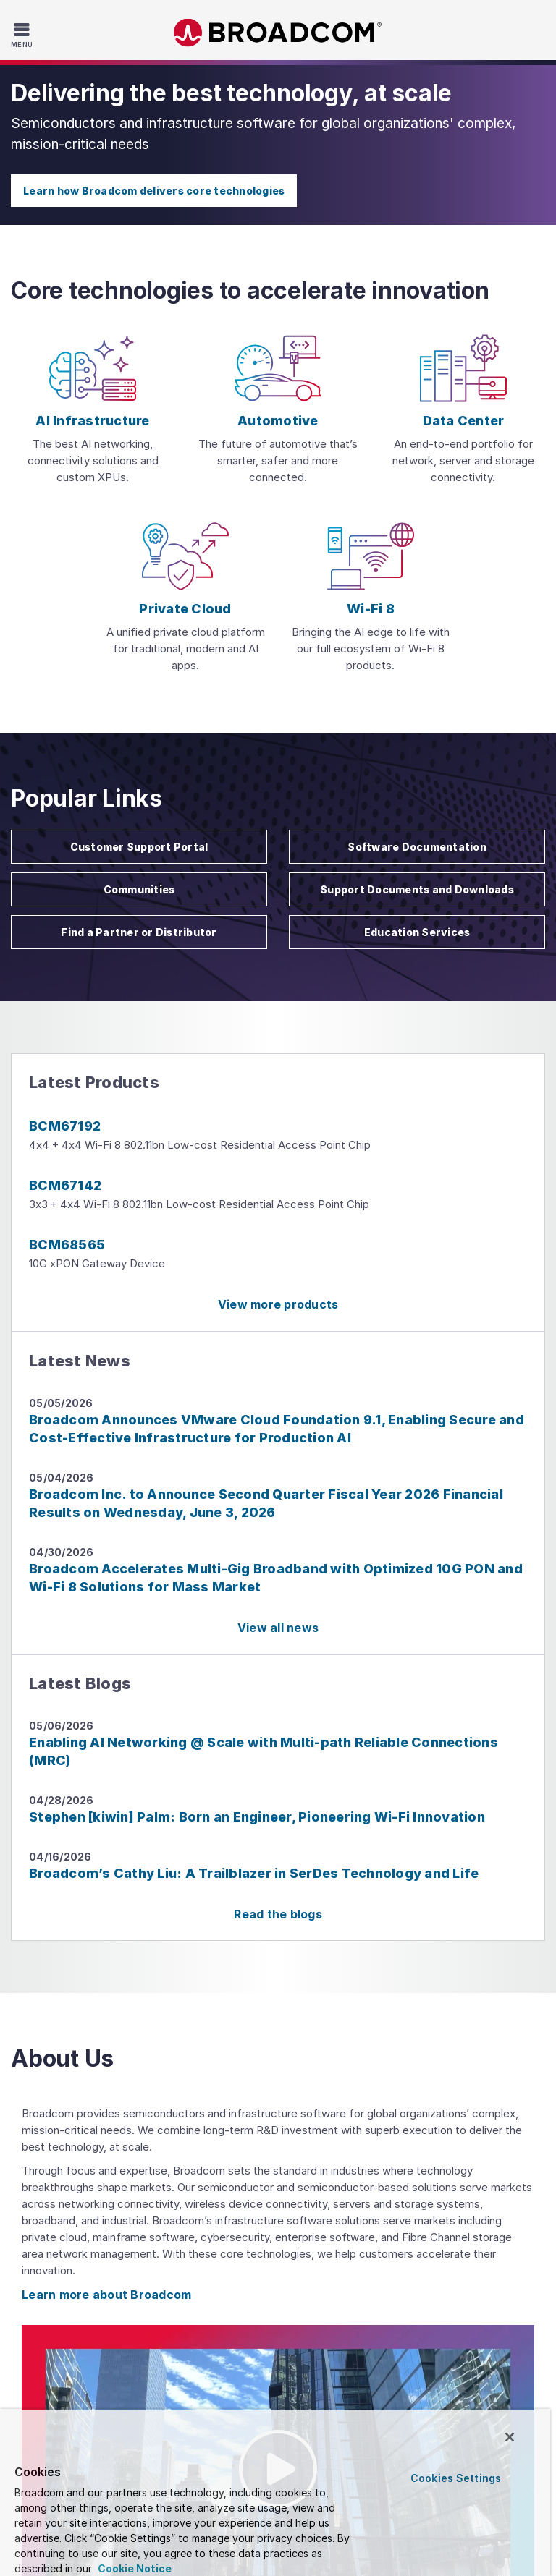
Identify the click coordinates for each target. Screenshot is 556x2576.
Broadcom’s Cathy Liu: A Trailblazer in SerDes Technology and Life (254, 1873)
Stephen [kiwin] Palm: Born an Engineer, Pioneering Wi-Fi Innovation (257, 1816)
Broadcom (278, 33)
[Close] (510, 2437)
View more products (278, 1304)
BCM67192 (65, 1126)
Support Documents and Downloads (417, 889)
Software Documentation (417, 847)
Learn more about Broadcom (106, 2294)
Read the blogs (278, 1914)
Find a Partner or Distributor (138, 932)
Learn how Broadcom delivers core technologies (154, 190)
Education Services (417, 932)
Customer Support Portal (139, 847)
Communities (139, 889)
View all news (278, 1627)
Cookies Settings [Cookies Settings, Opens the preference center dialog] (455, 2478)
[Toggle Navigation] (23, 35)
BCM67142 (65, 1185)
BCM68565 (67, 1244)
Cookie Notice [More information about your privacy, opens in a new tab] (134, 2568)
